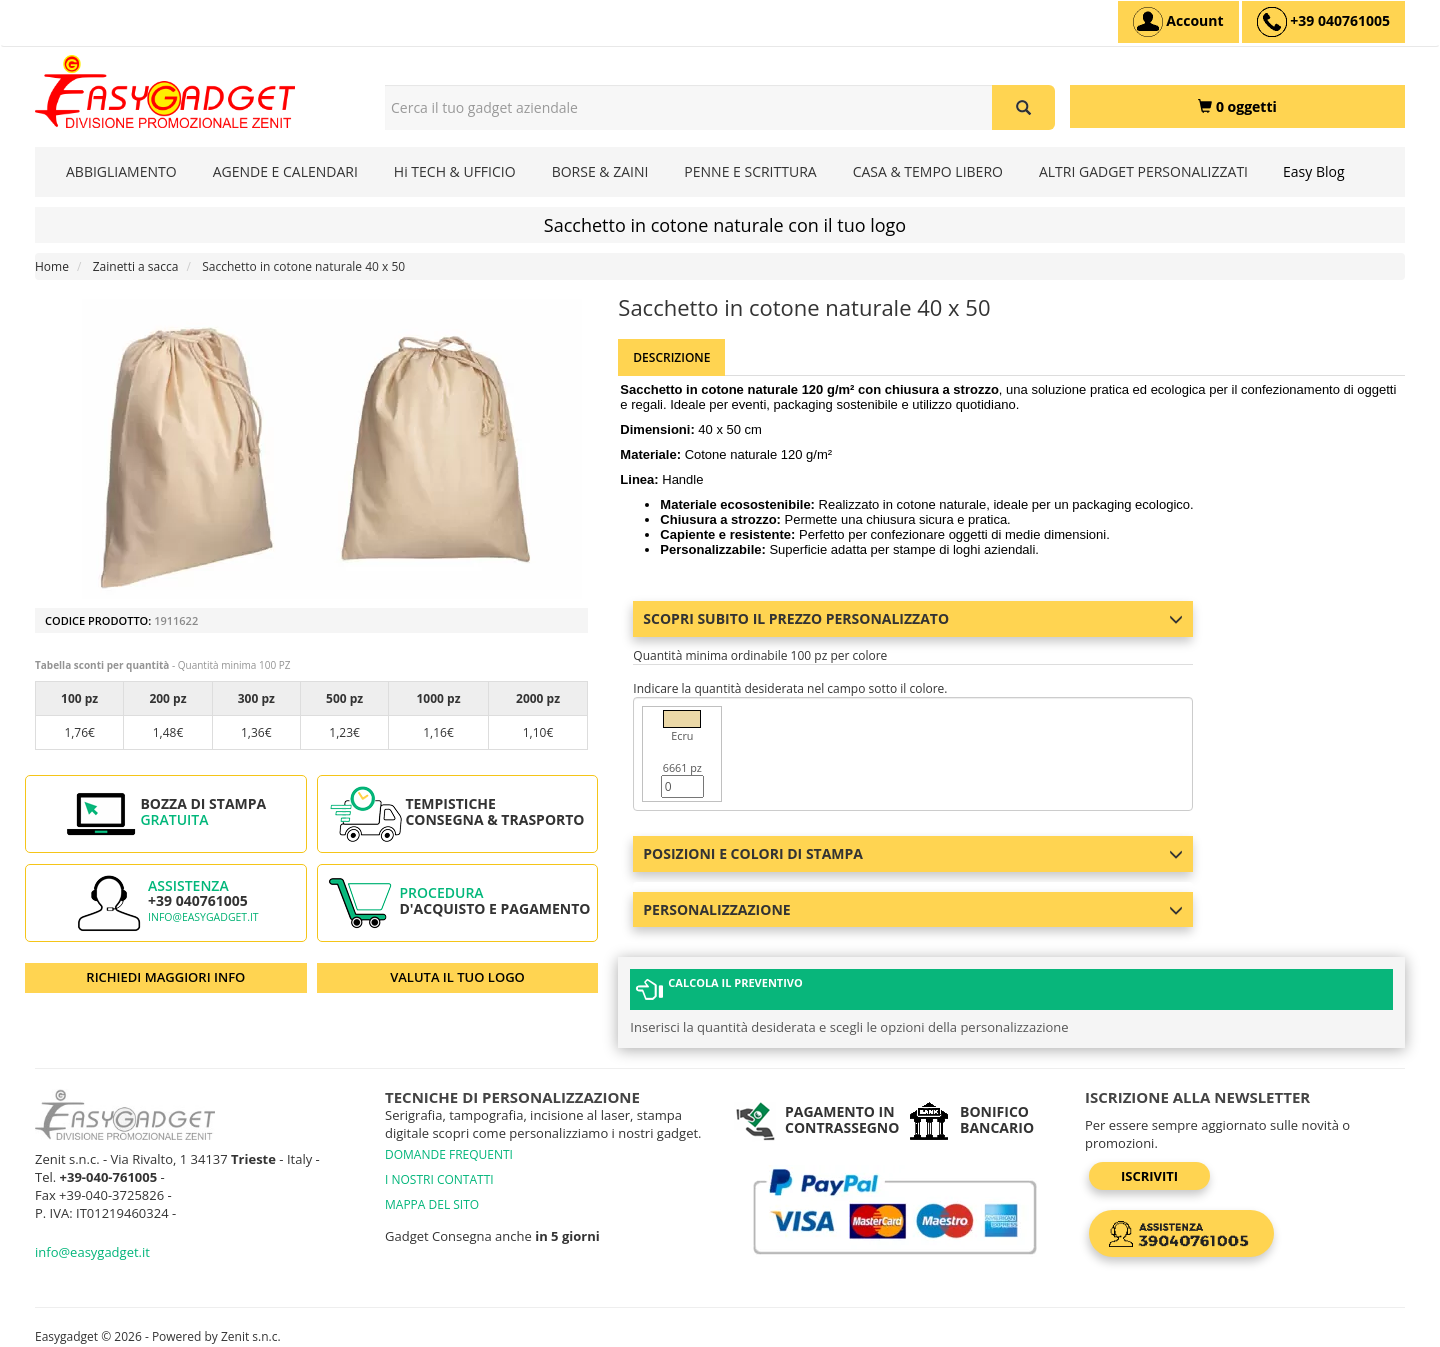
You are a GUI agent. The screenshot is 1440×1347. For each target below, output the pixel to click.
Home (52, 266)
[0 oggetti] (1237, 106)
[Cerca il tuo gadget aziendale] (1023, 107)
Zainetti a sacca (136, 266)
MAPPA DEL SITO (432, 1195)
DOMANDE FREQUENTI (449, 1145)
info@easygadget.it (203, 917)
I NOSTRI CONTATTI (439, 1170)
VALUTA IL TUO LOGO (457, 977)
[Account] (1178, 22)
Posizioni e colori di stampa (913, 853)
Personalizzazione (913, 909)
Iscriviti (1149, 1167)
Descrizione (671, 357)
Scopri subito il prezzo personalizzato (913, 618)
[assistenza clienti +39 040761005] (1323, 22)
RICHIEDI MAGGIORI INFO (165, 977)
